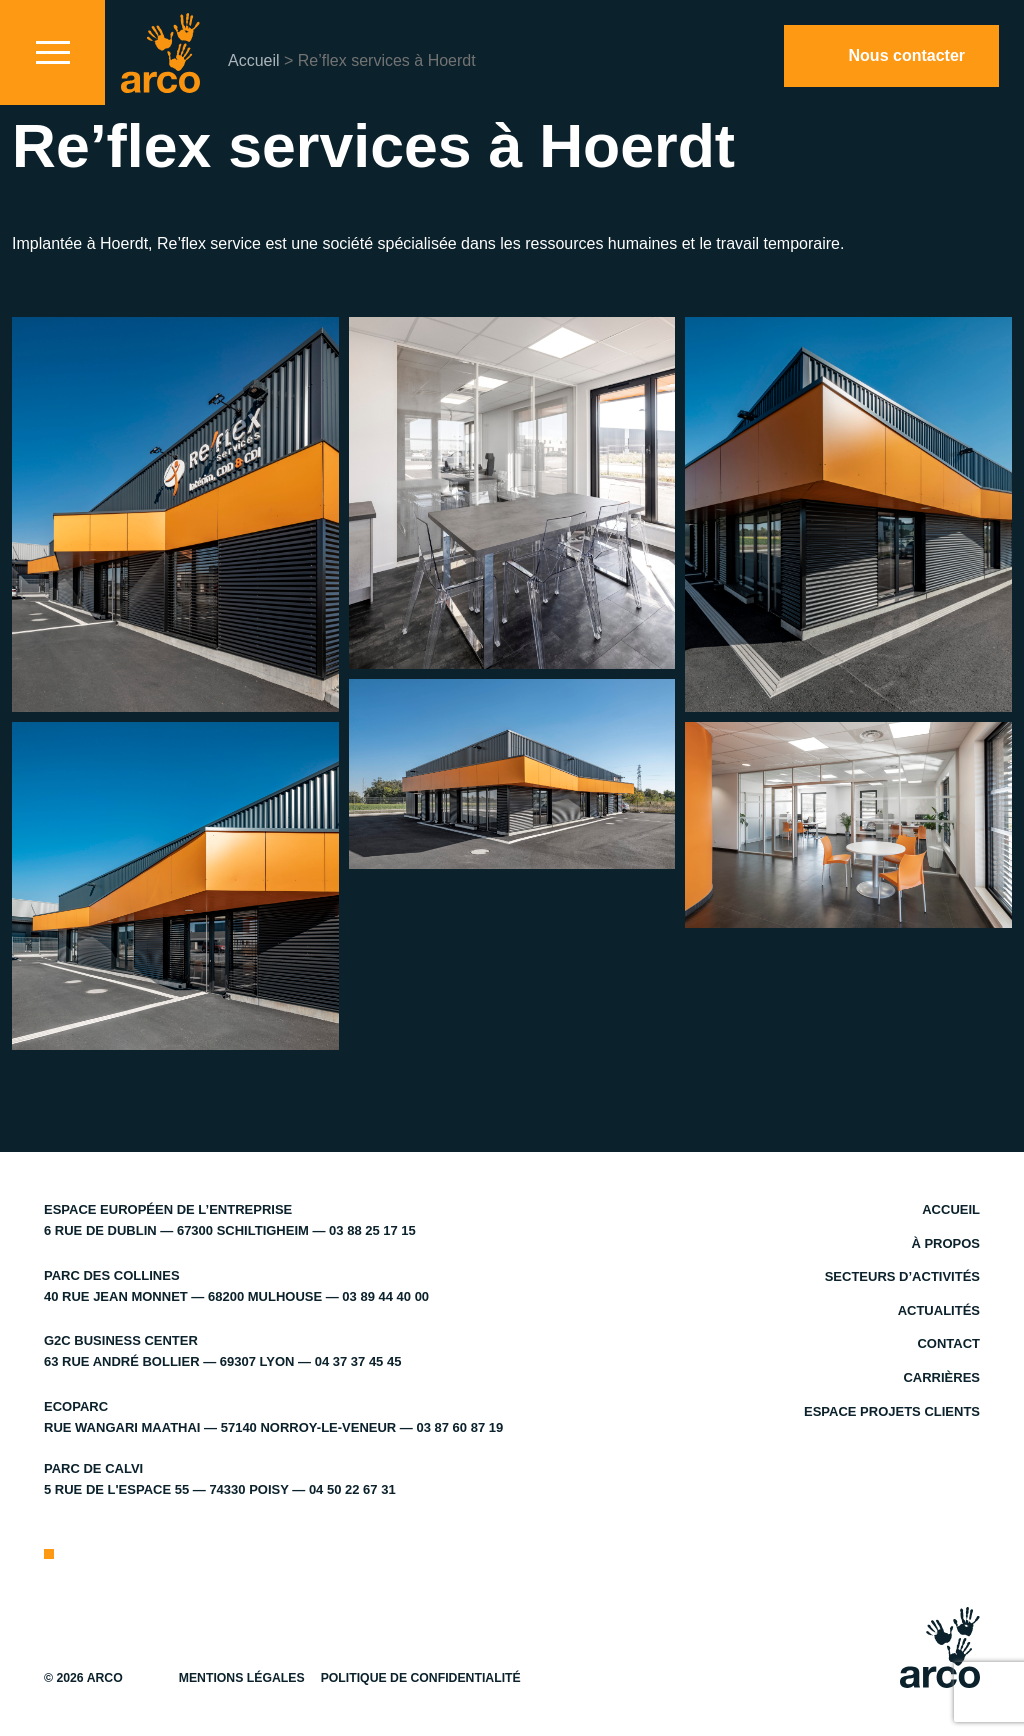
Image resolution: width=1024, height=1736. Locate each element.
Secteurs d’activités (902, 1276)
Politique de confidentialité (421, 1678)
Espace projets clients (892, 1411)
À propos (945, 1243)
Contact (948, 1343)
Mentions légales (242, 1678)
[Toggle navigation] (52, 52)
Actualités (939, 1310)
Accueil (254, 60)
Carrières (941, 1377)
